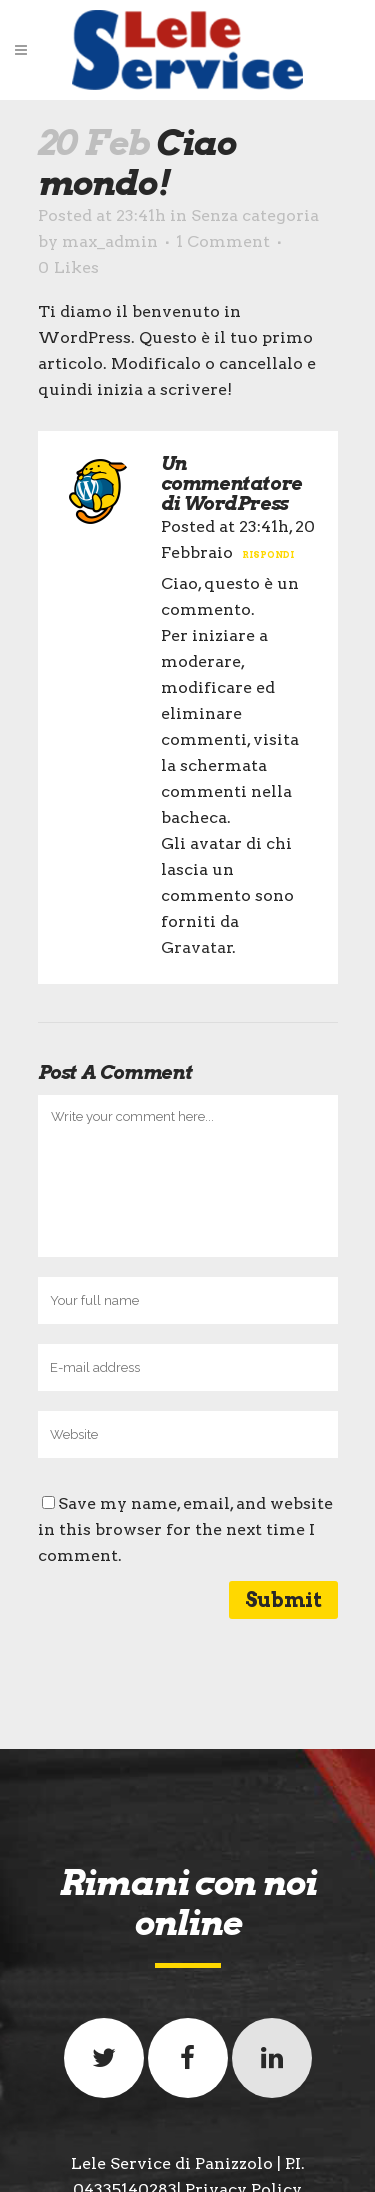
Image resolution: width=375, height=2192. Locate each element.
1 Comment (223, 241)
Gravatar (197, 947)
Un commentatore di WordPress (231, 483)
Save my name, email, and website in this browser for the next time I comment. (185, 1529)
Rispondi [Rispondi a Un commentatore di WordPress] (268, 554)
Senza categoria (255, 215)
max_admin (110, 241)
